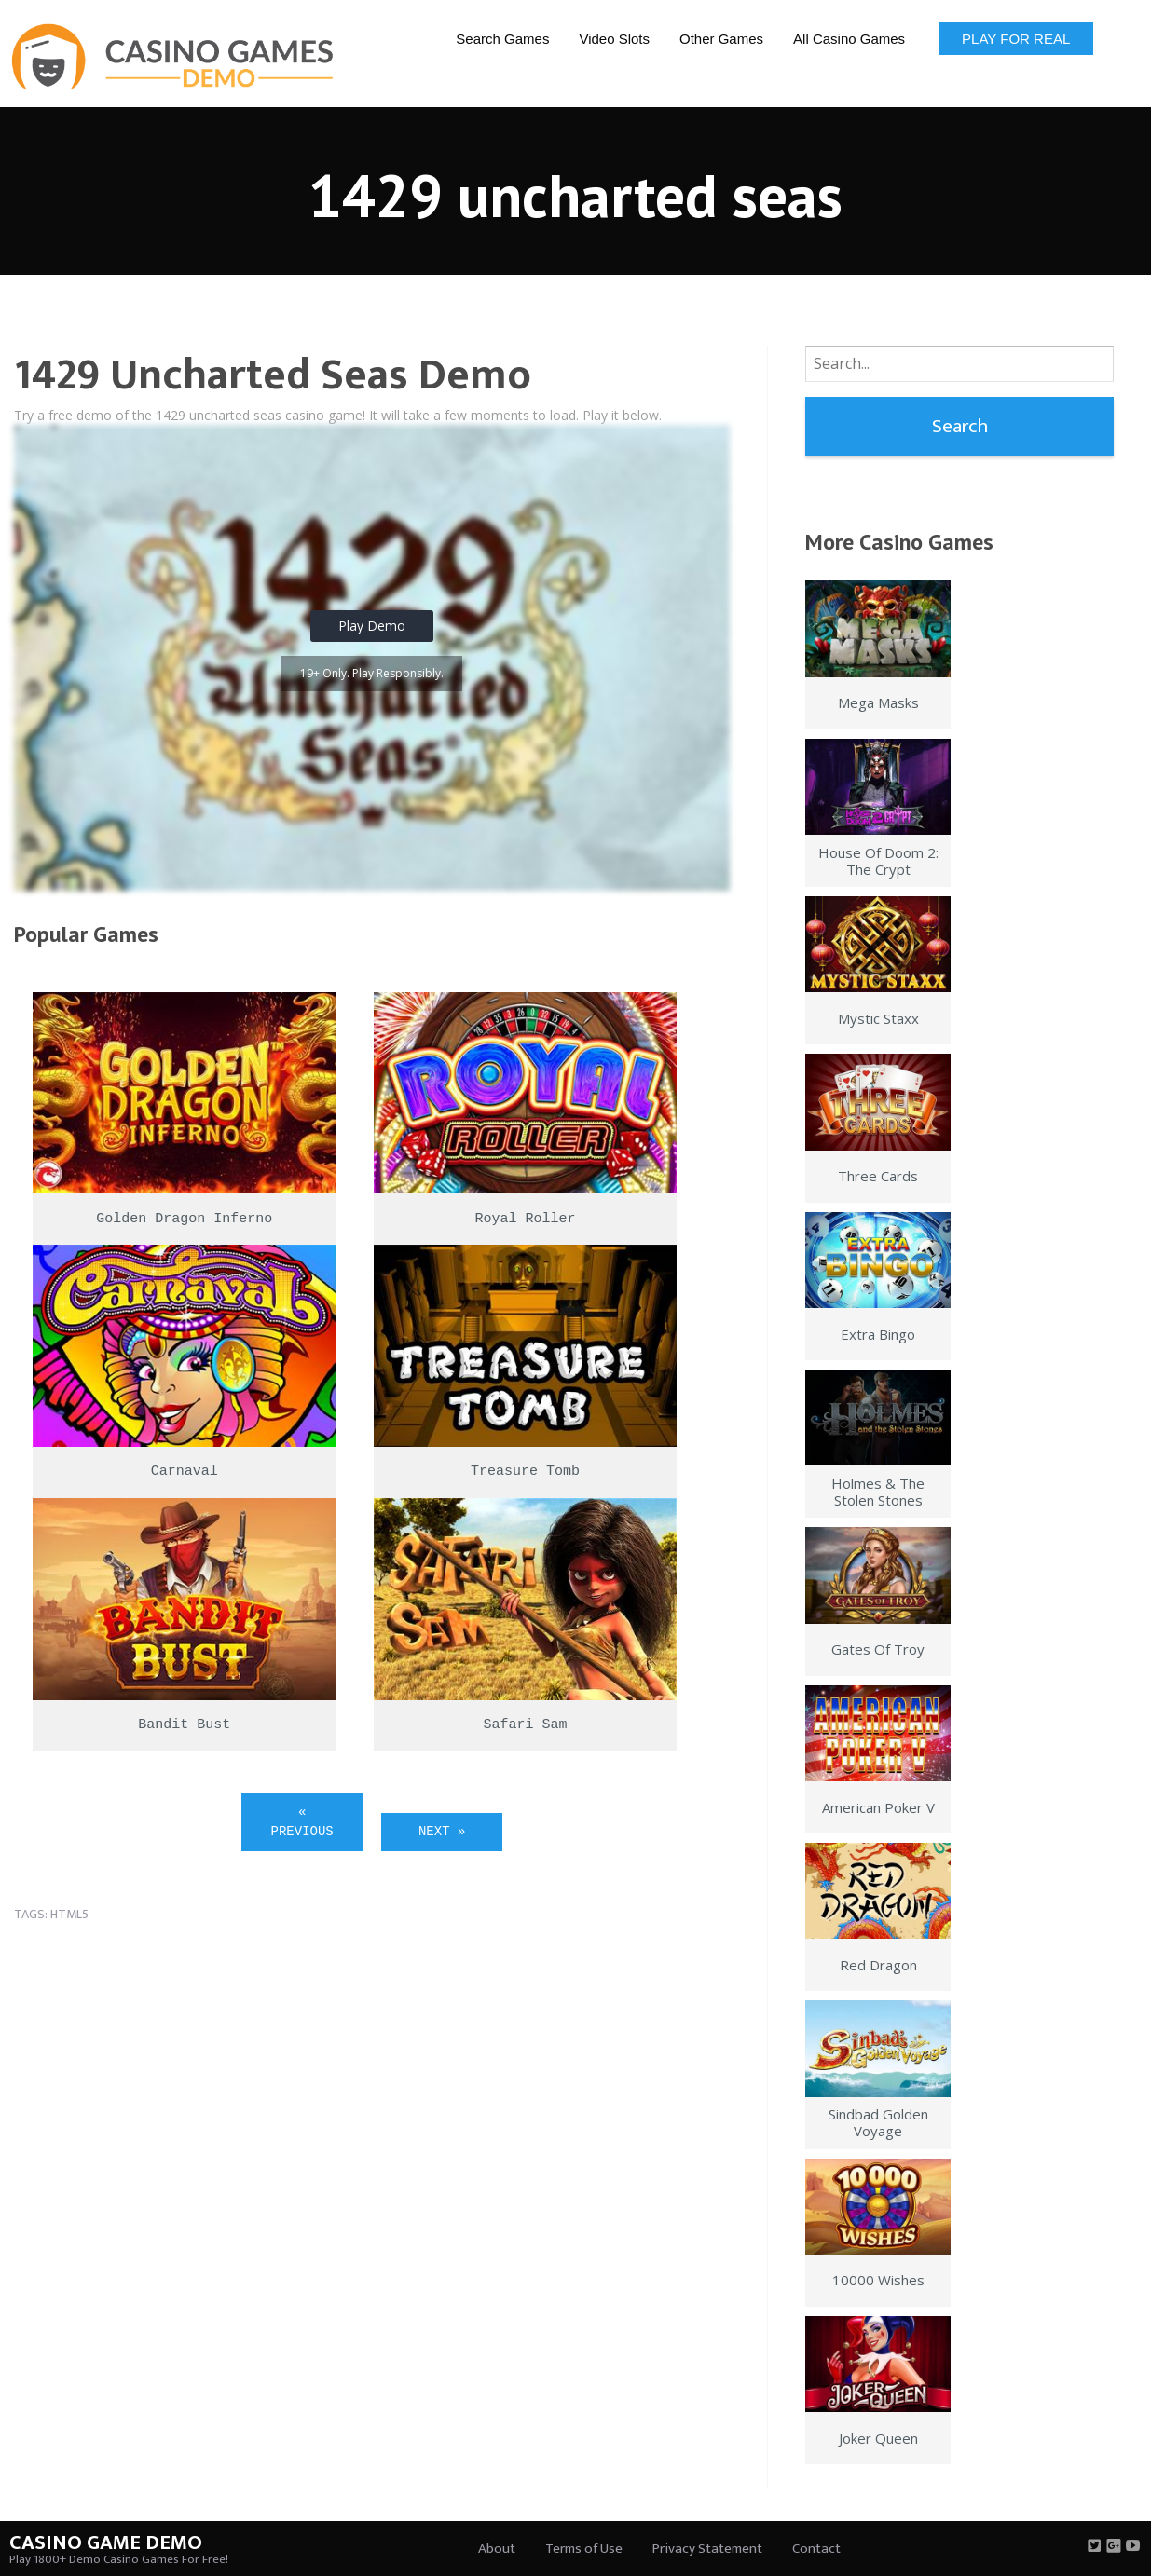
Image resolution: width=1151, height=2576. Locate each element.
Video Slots (614, 39)
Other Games (721, 39)
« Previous (302, 1822)
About (496, 2548)
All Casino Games (849, 39)
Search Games (502, 39)
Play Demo (371, 625)
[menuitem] (502, 37)
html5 (69, 1914)
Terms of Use (584, 2548)
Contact (816, 2548)
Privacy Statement (707, 2548)
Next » (441, 1831)
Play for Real (1016, 39)
